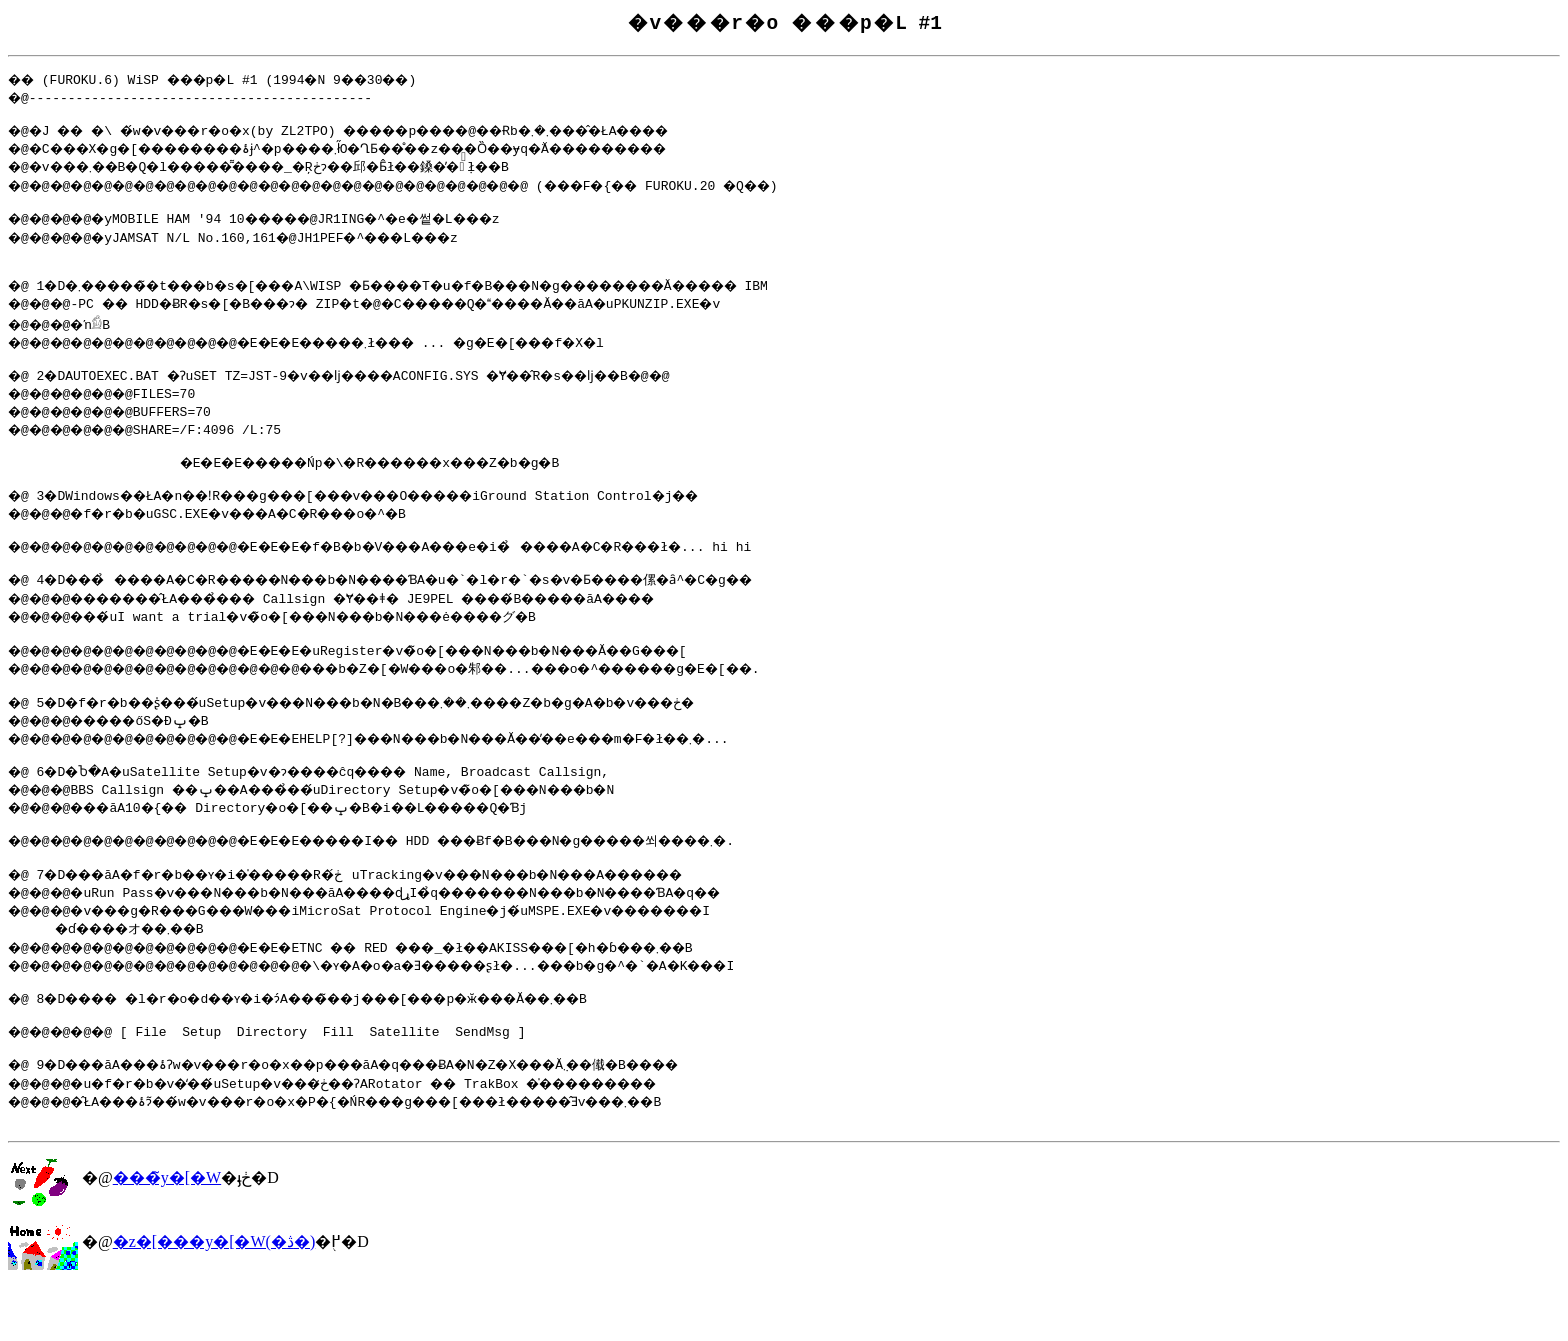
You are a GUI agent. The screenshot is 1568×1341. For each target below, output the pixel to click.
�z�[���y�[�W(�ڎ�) (214, 1295)
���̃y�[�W (167, 1231)
